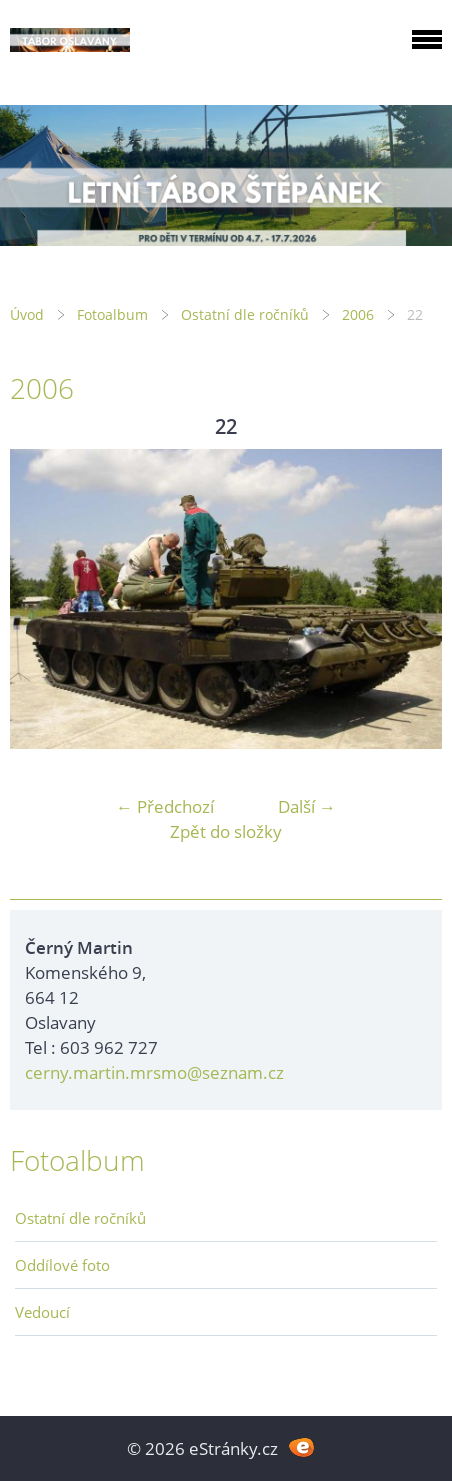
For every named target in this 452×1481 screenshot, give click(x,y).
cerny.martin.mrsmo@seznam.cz (154, 1072)
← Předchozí (165, 806)
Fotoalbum (112, 314)
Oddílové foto (62, 1265)
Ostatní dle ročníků (245, 314)
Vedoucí (42, 1312)
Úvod (27, 314)
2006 (358, 314)
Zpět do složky (226, 831)
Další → (307, 806)
